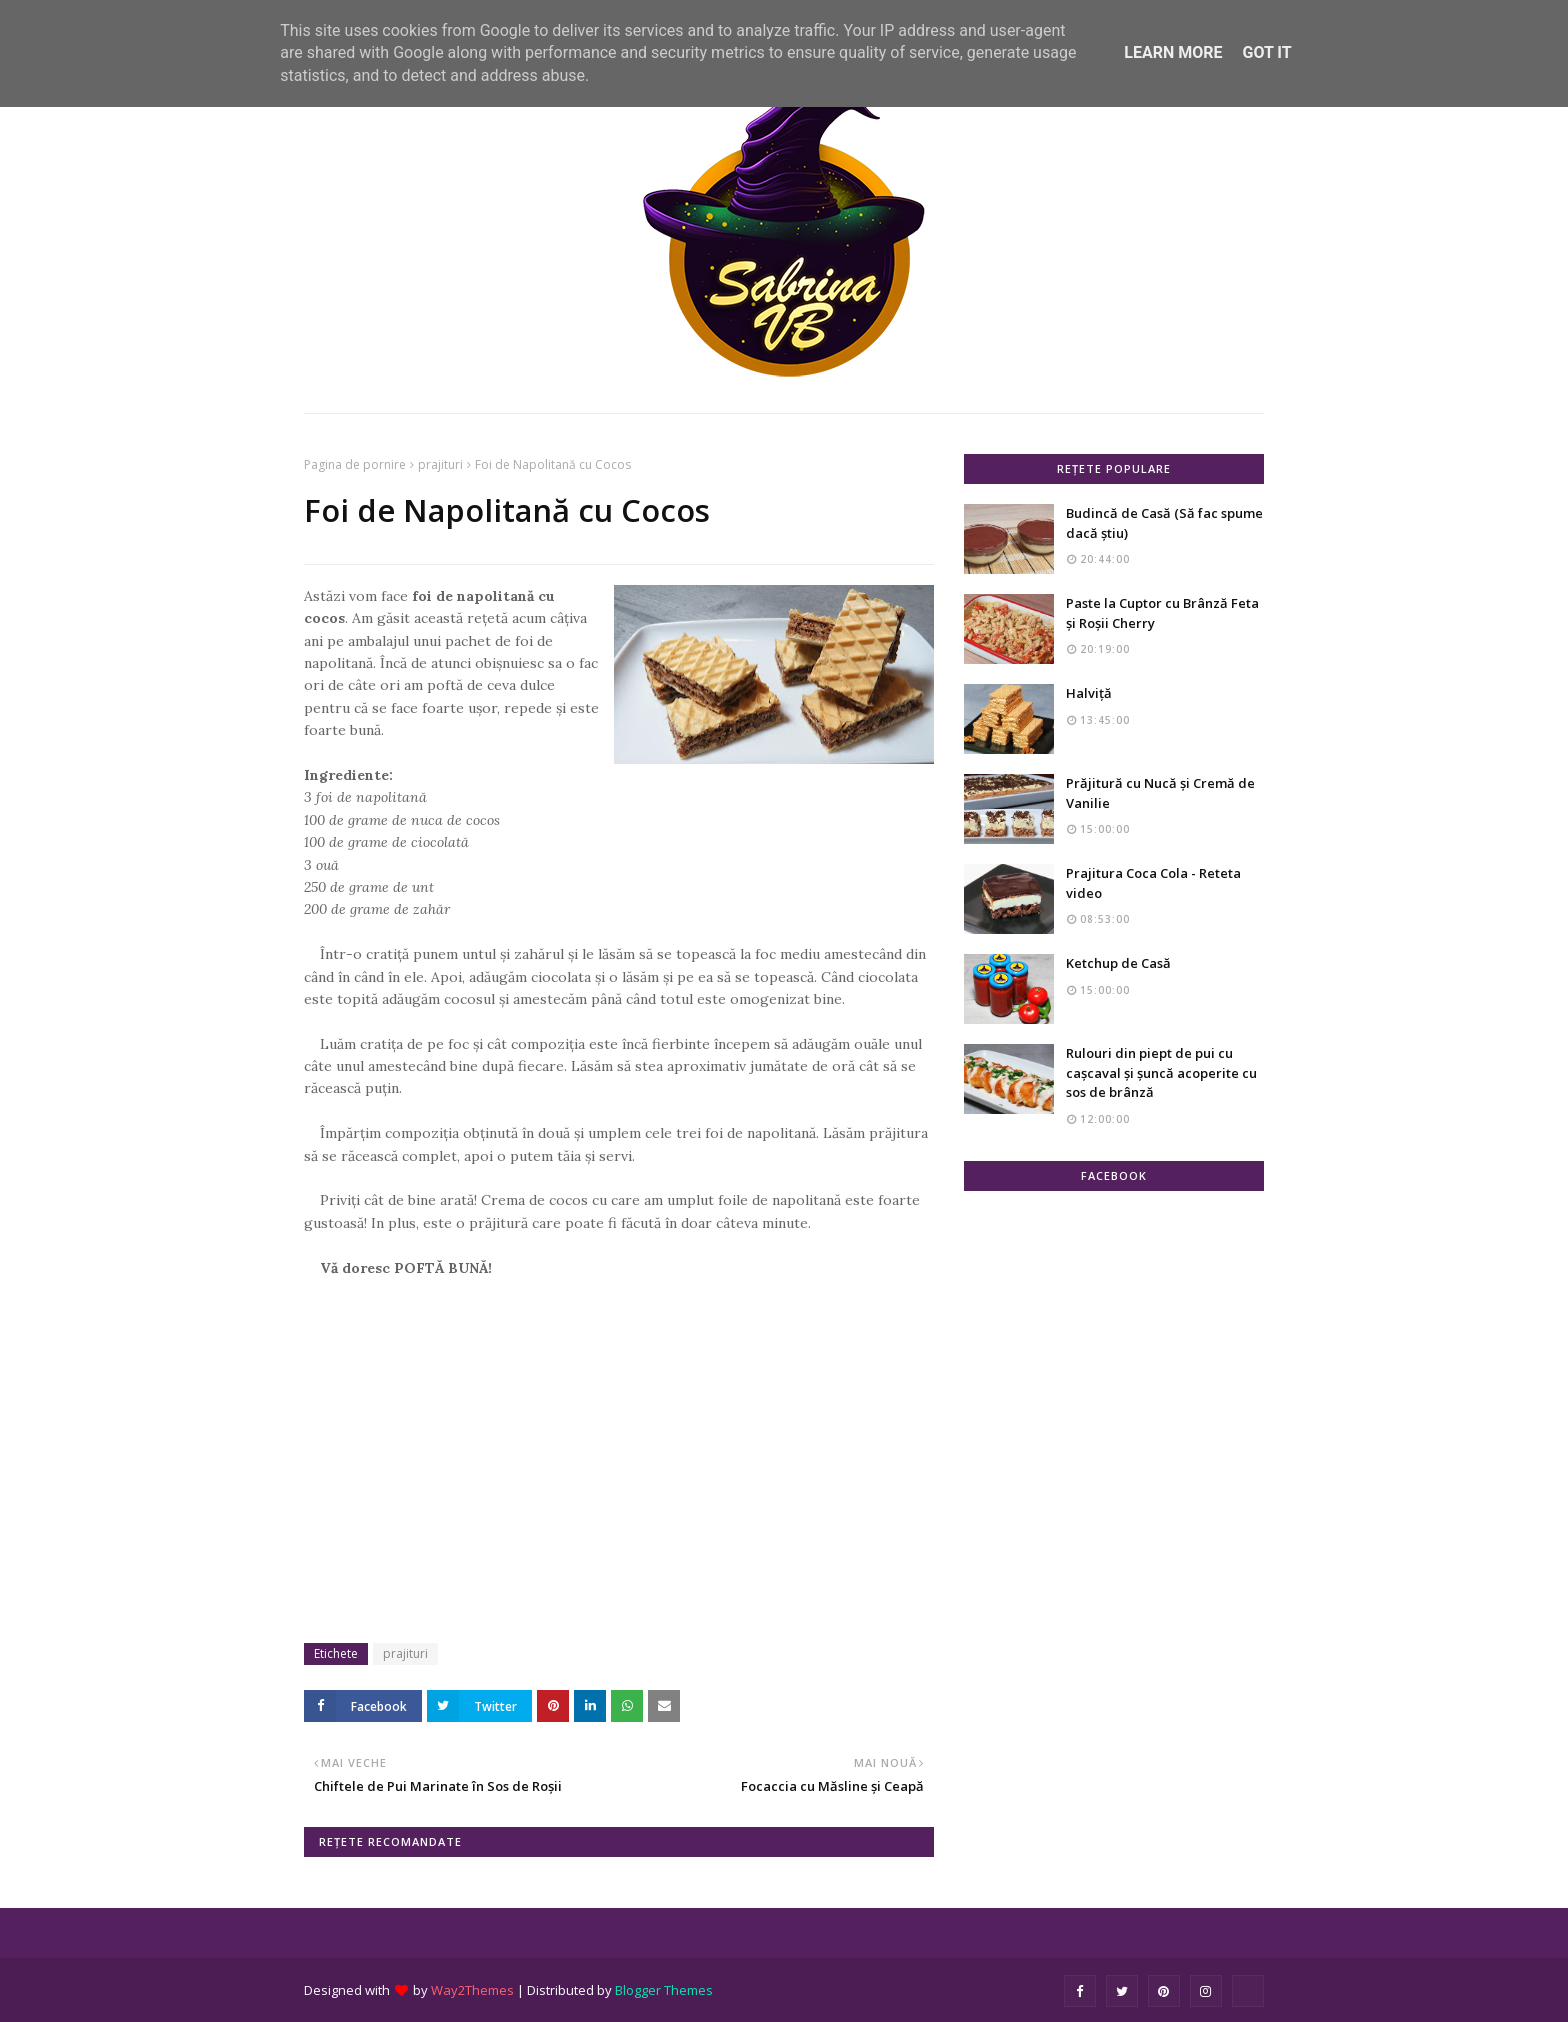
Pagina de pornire (355, 464)
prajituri (440, 464)
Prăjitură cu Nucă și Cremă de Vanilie (1160, 793)
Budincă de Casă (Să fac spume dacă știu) (1164, 523)
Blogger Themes (664, 1990)
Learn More (1173, 52)
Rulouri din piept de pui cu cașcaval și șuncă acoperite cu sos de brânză (1161, 1072)
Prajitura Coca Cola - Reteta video (1153, 883)
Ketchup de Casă (1118, 963)
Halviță (1089, 693)
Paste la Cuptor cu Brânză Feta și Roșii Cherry (1162, 613)
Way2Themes (472, 1990)
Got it (1266, 52)
